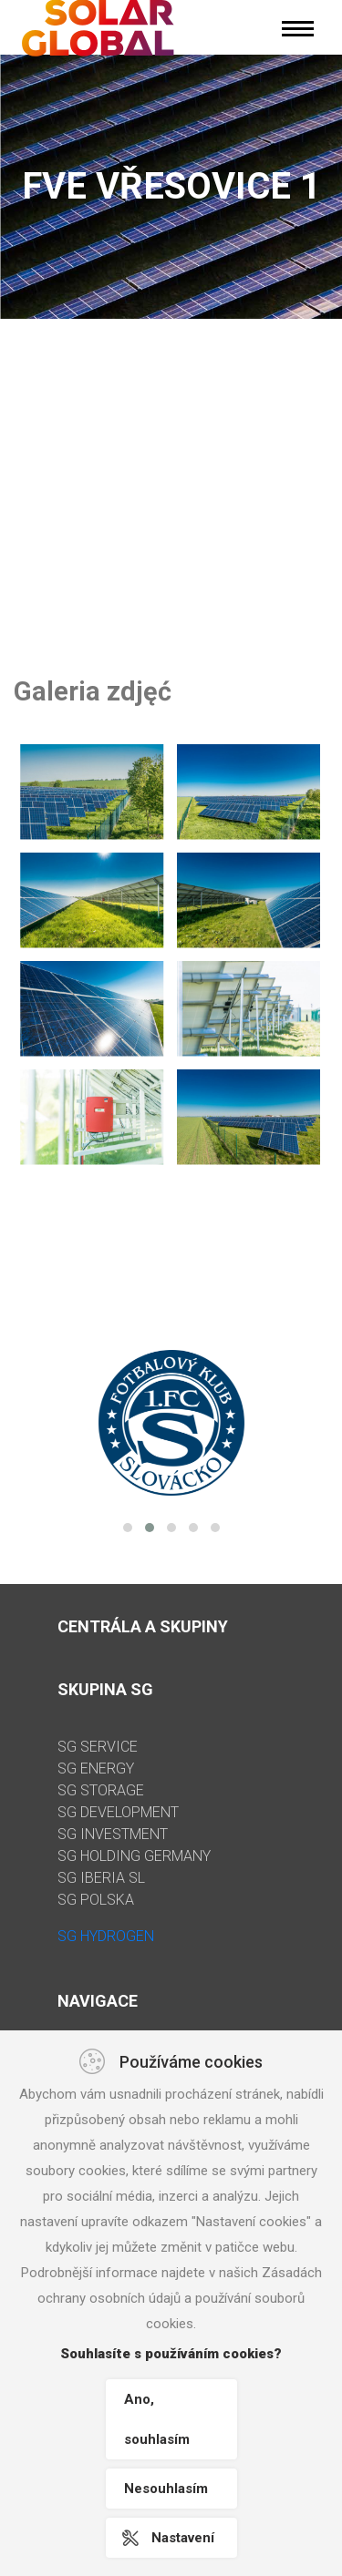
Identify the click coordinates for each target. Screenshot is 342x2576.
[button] (128, 1527)
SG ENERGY (95, 1768)
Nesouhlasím (166, 2488)
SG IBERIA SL (101, 1877)
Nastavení (182, 2538)
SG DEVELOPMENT (118, 1812)
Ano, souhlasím (157, 2419)
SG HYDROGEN (105, 1936)
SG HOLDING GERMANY (134, 1856)
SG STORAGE (100, 1790)
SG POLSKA (95, 1899)
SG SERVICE (97, 1746)
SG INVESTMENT (112, 1834)
